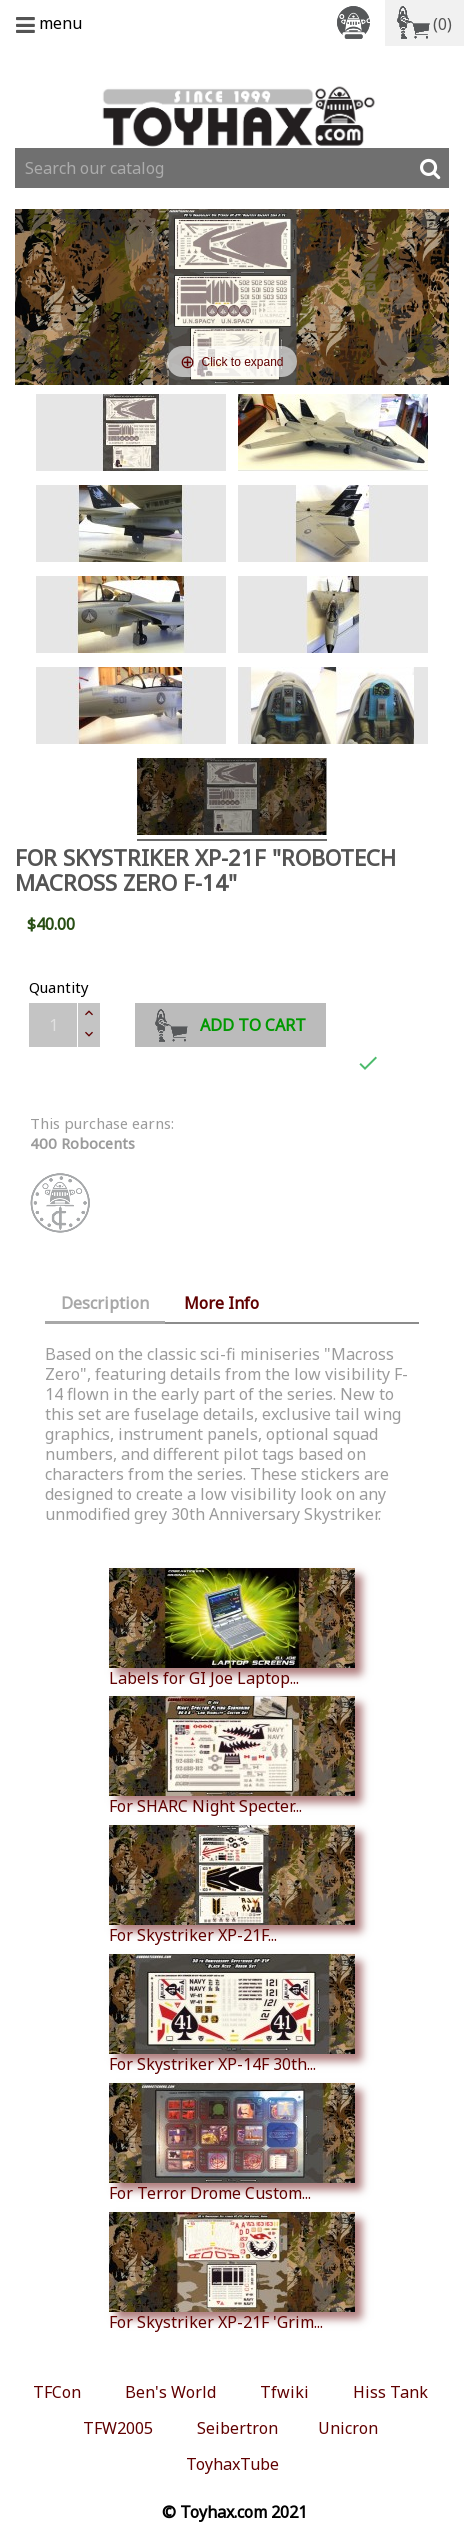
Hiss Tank (390, 2392)
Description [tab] (105, 1303)
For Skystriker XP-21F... (232, 1885)
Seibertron (237, 2428)
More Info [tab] (221, 1303)
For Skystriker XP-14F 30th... (232, 2014)
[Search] (232, 168)
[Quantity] (53, 1025)
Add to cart (230, 1022)
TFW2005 (118, 2428)
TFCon (57, 2392)
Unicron (348, 2428)
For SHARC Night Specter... (232, 1756)
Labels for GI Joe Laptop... (232, 1628)
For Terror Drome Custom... (232, 2143)
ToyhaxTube (232, 2464)
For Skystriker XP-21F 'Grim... (232, 2272)
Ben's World (170, 2392)
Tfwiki (284, 2392)
